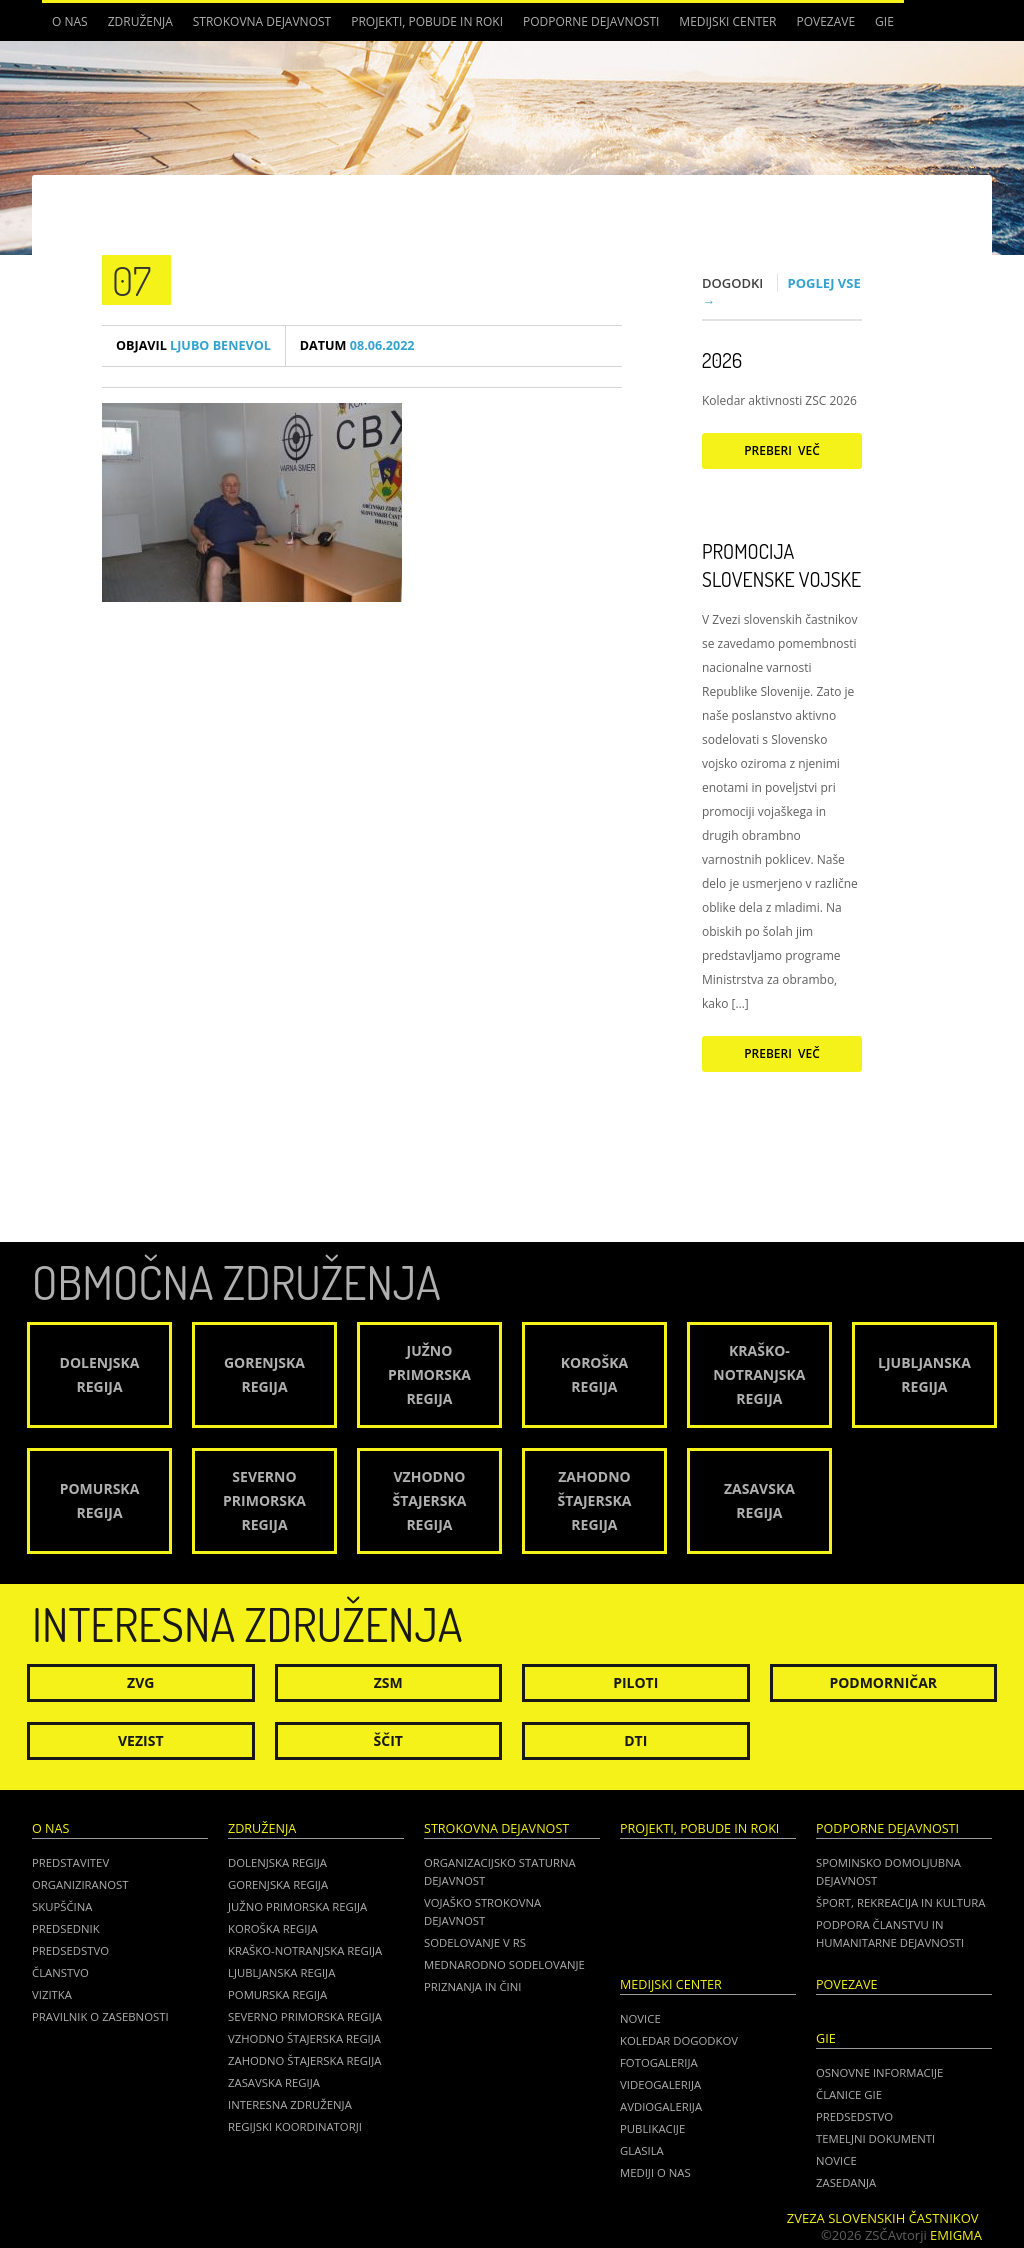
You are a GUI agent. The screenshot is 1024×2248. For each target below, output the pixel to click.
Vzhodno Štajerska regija (304, 2038)
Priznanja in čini (472, 1986)
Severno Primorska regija (305, 2016)
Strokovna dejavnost (262, 21)
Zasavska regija (274, 2082)
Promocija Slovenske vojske (781, 565)
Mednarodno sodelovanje (504, 1964)
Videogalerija (660, 2084)
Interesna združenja (290, 2104)
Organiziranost (80, 1884)
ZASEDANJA (846, 2182)
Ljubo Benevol (193, 345)
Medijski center (727, 21)
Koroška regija (273, 1928)
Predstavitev (70, 1862)
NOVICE (836, 2160)
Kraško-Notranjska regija (305, 1950)
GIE (884, 21)
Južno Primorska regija (297, 1906)
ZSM (388, 1682)
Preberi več (782, 450)
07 (131, 280)
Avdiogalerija (661, 2106)
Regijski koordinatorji (295, 2126)
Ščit (388, 1740)
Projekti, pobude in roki (427, 21)
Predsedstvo (70, 1950)
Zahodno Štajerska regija (304, 2060)
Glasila (642, 2150)
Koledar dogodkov (679, 2040)
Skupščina (62, 1906)
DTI (635, 1740)
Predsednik (66, 1928)
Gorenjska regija (278, 1884)
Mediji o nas (655, 2172)
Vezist (141, 1740)
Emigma (956, 2235)
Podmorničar (883, 1682)
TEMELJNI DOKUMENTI (875, 2138)
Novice (640, 2018)
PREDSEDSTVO (854, 2116)
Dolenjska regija (277, 1862)
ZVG (140, 1682)
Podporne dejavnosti (591, 21)
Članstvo (60, 1972)
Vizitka (52, 1994)
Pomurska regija (277, 1994)
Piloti (635, 1682)
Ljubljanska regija (281, 1972)
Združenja (140, 21)
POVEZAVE (825, 21)
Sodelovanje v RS (475, 1942)
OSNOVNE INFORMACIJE (879, 2072)
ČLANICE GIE (849, 2094)
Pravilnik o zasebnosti (100, 2016)
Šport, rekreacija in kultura (900, 1902)
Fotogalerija (659, 2062)
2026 (722, 360)
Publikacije (652, 2128)
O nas (70, 21)
